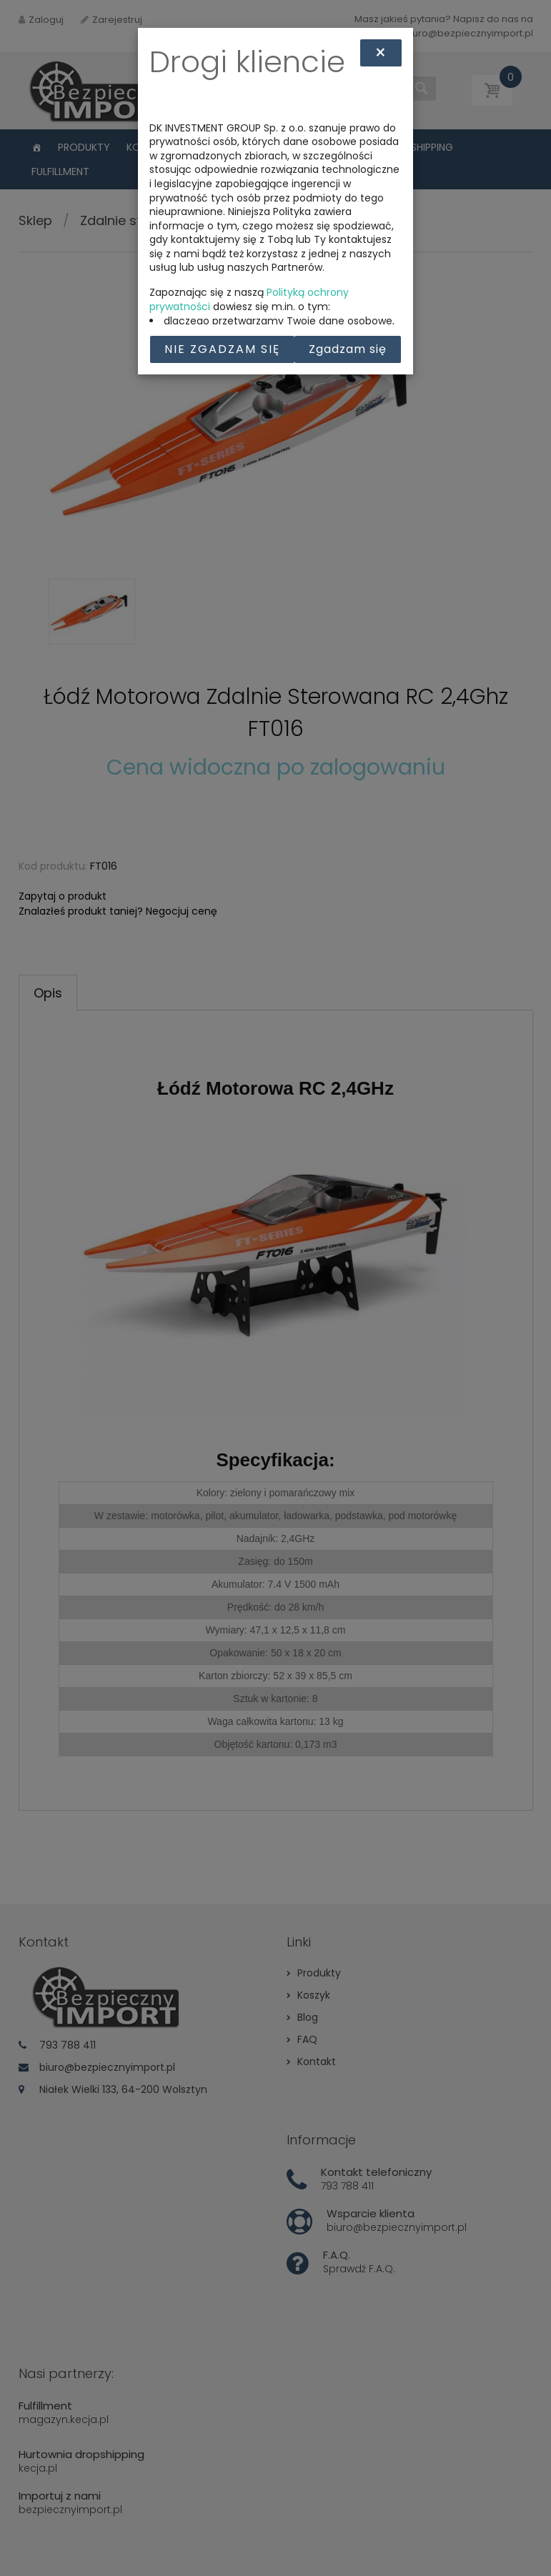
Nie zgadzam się (222, 349)
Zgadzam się (348, 349)
